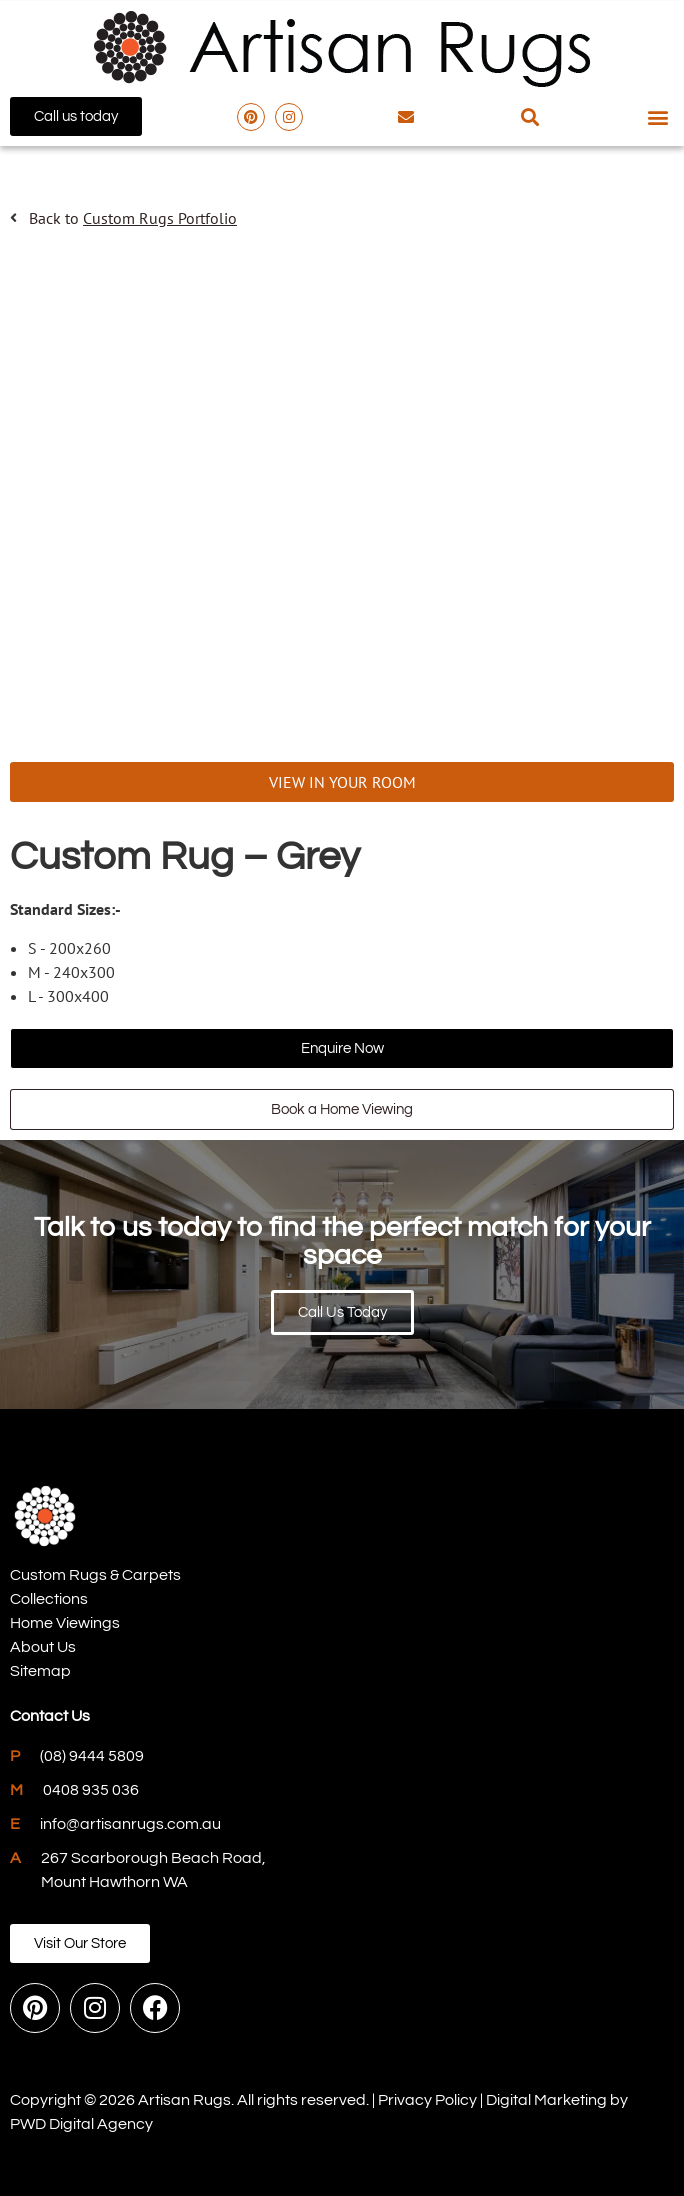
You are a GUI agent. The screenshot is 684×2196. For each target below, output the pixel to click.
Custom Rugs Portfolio (160, 218)
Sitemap (40, 1671)
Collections (49, 1599)
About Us (43, 1647)
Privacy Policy (427, 2100)
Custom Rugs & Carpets (95, 1575)
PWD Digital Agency (81, 2124)
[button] (529, 116)
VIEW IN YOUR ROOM (342, 782)
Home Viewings (65, 1623)
